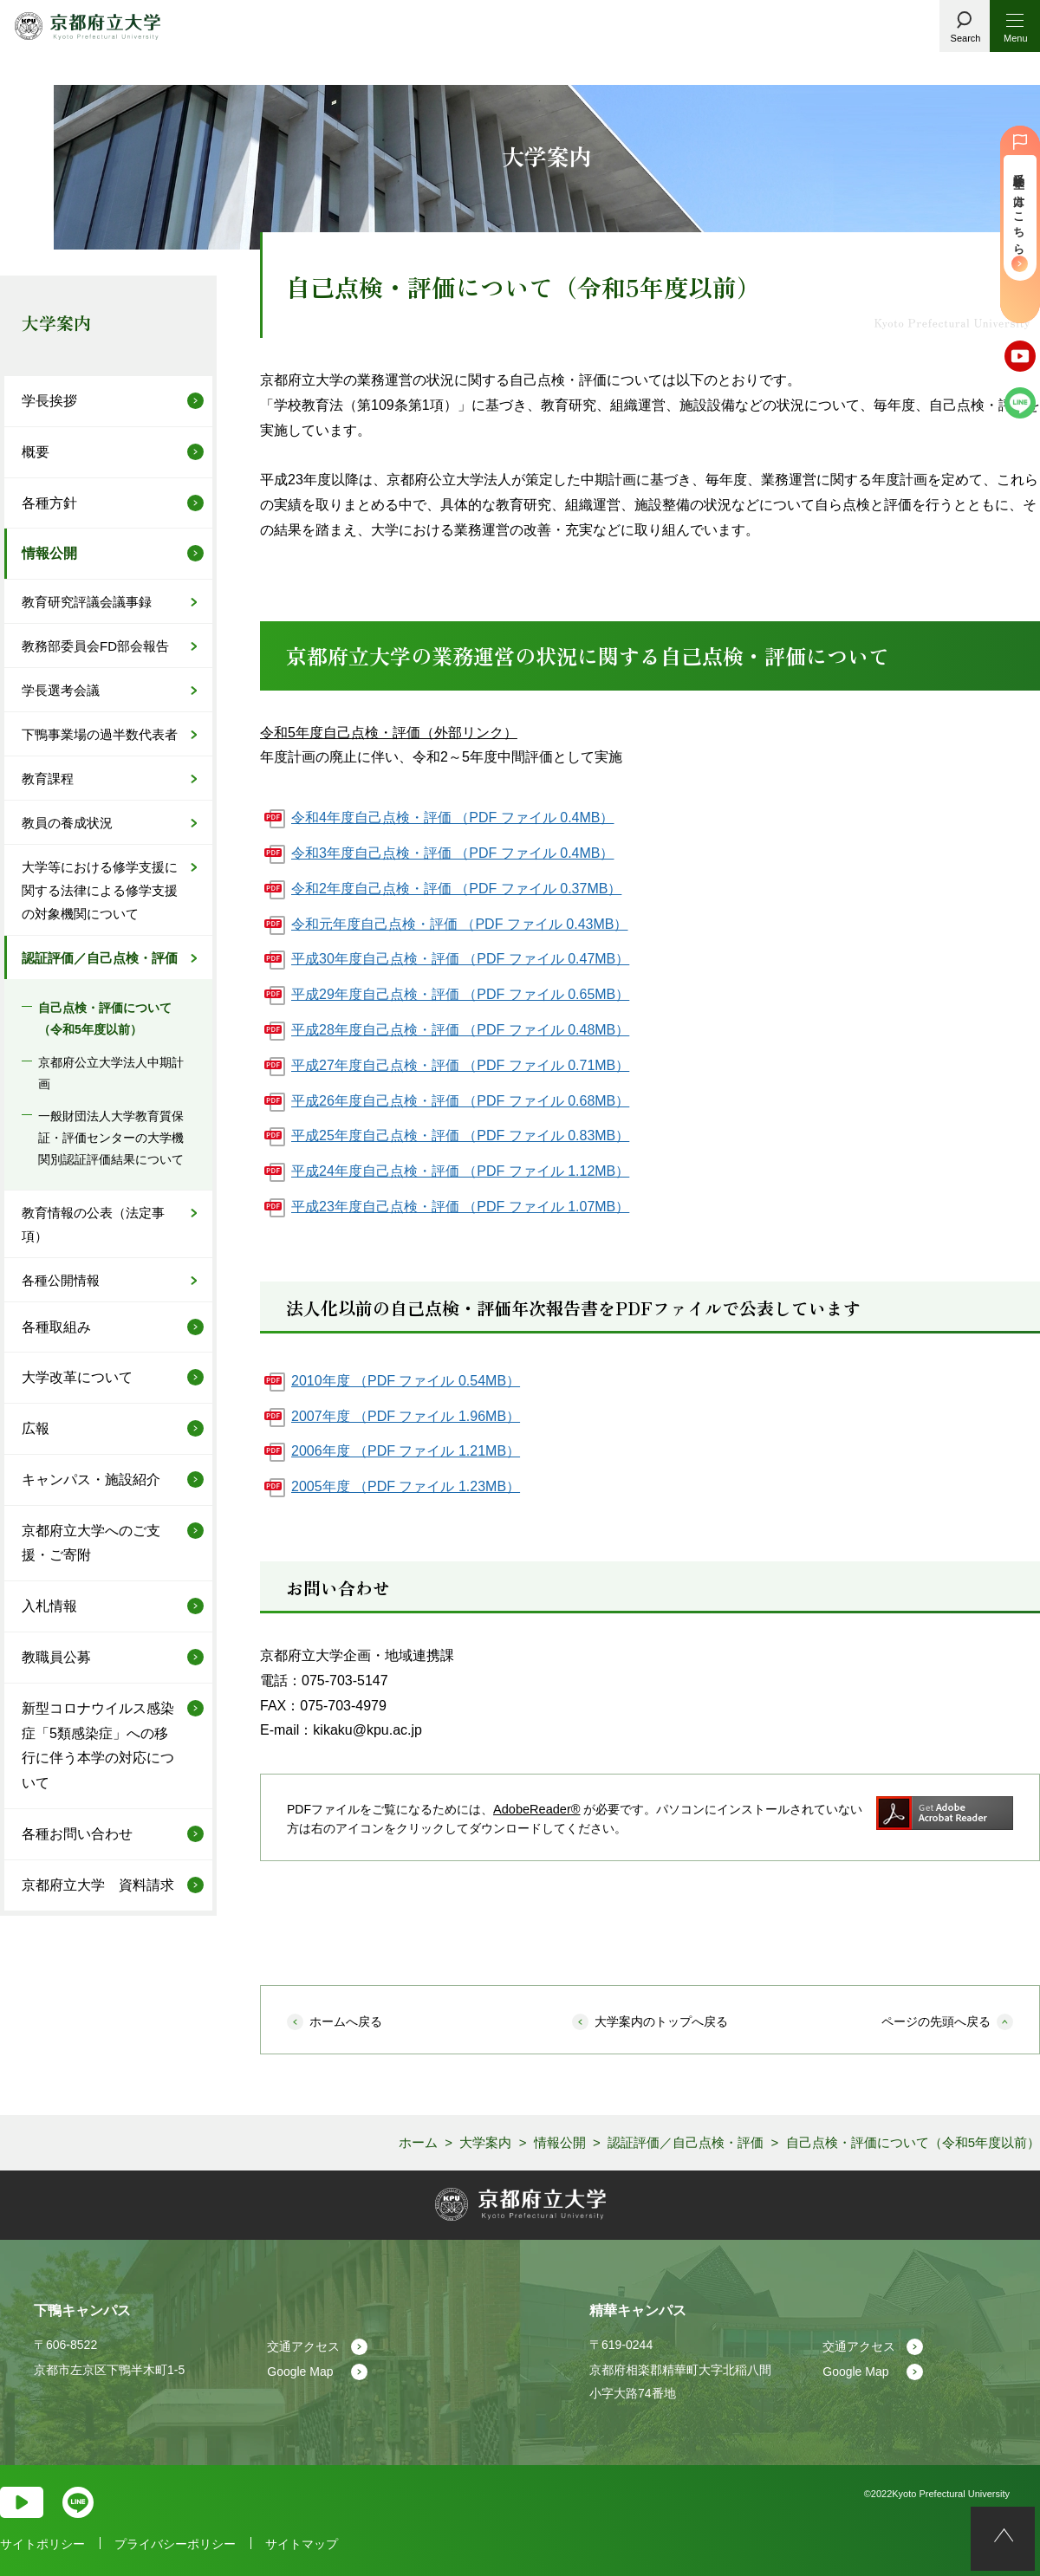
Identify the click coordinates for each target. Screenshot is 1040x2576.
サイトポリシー (42, 2544)
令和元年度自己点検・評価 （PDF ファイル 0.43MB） (459, 924)
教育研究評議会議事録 (87, 601)
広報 (35, 1428)
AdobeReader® (535, 1809)
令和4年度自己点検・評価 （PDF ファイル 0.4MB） (452, 817)
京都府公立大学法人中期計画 (111, 1073)
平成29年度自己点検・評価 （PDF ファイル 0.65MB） (460, 994)
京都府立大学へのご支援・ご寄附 (91, 1543)
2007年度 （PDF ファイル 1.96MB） (405, 1416)
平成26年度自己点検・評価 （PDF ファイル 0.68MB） (460, 1100)
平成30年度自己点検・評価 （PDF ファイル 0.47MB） (460, 958)
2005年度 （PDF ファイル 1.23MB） (405, 1486)
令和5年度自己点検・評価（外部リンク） (388, 732)
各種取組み (56, 1327)
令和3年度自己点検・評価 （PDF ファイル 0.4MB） (452, 853)
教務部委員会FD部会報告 (95, 646)
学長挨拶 (49, 400)
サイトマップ (301, 2544)
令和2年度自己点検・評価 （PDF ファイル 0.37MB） (456, 888)
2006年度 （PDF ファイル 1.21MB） (405, 1451)
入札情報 (49, 1606)
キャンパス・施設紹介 (91, 1479)
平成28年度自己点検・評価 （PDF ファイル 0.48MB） (460, 1029)
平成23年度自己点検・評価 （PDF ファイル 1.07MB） (460, 1206)
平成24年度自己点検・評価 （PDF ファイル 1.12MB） (460, 1171)
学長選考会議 (61, 690)
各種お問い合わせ (77, 1834)
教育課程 (48, 778)
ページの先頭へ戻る (936, 2021)
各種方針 (49, 503)
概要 (35, 451)
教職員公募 (56, 1657)
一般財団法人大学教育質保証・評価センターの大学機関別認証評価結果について (111, 1137)
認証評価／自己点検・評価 (100, 958)
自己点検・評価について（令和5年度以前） (105, 1018)
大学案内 (56, 322)
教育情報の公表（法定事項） (93, 1224)
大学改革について (77, 1377)
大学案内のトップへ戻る (661, 2021)
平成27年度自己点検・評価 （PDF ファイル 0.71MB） (460, 1065)
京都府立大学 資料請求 (98, 1885)
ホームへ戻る (345, 2021)
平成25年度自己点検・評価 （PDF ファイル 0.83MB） (460, 1135)
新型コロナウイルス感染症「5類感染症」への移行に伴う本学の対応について (98, 1745)
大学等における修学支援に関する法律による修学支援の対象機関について (100, 890)
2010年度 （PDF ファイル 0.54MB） (405, 1380)
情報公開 (49, 553)
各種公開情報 (61, 1280)
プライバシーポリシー (175, 2544)
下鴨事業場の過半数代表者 (100, 734)
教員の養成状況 (67, 822)
